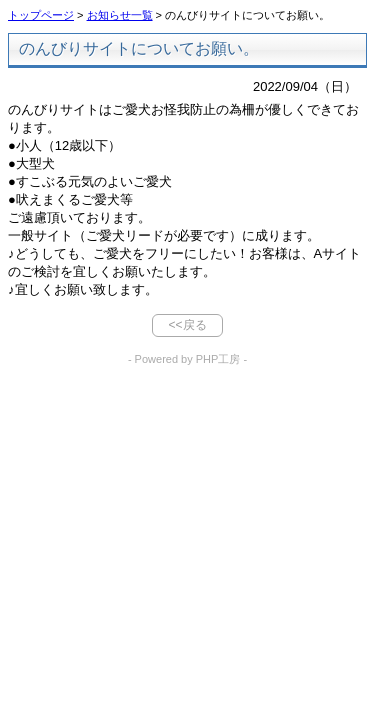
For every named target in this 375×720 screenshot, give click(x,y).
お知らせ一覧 (120, 15)
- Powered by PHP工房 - (187, 359)
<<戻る (187, 325)
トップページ (41, 15)
